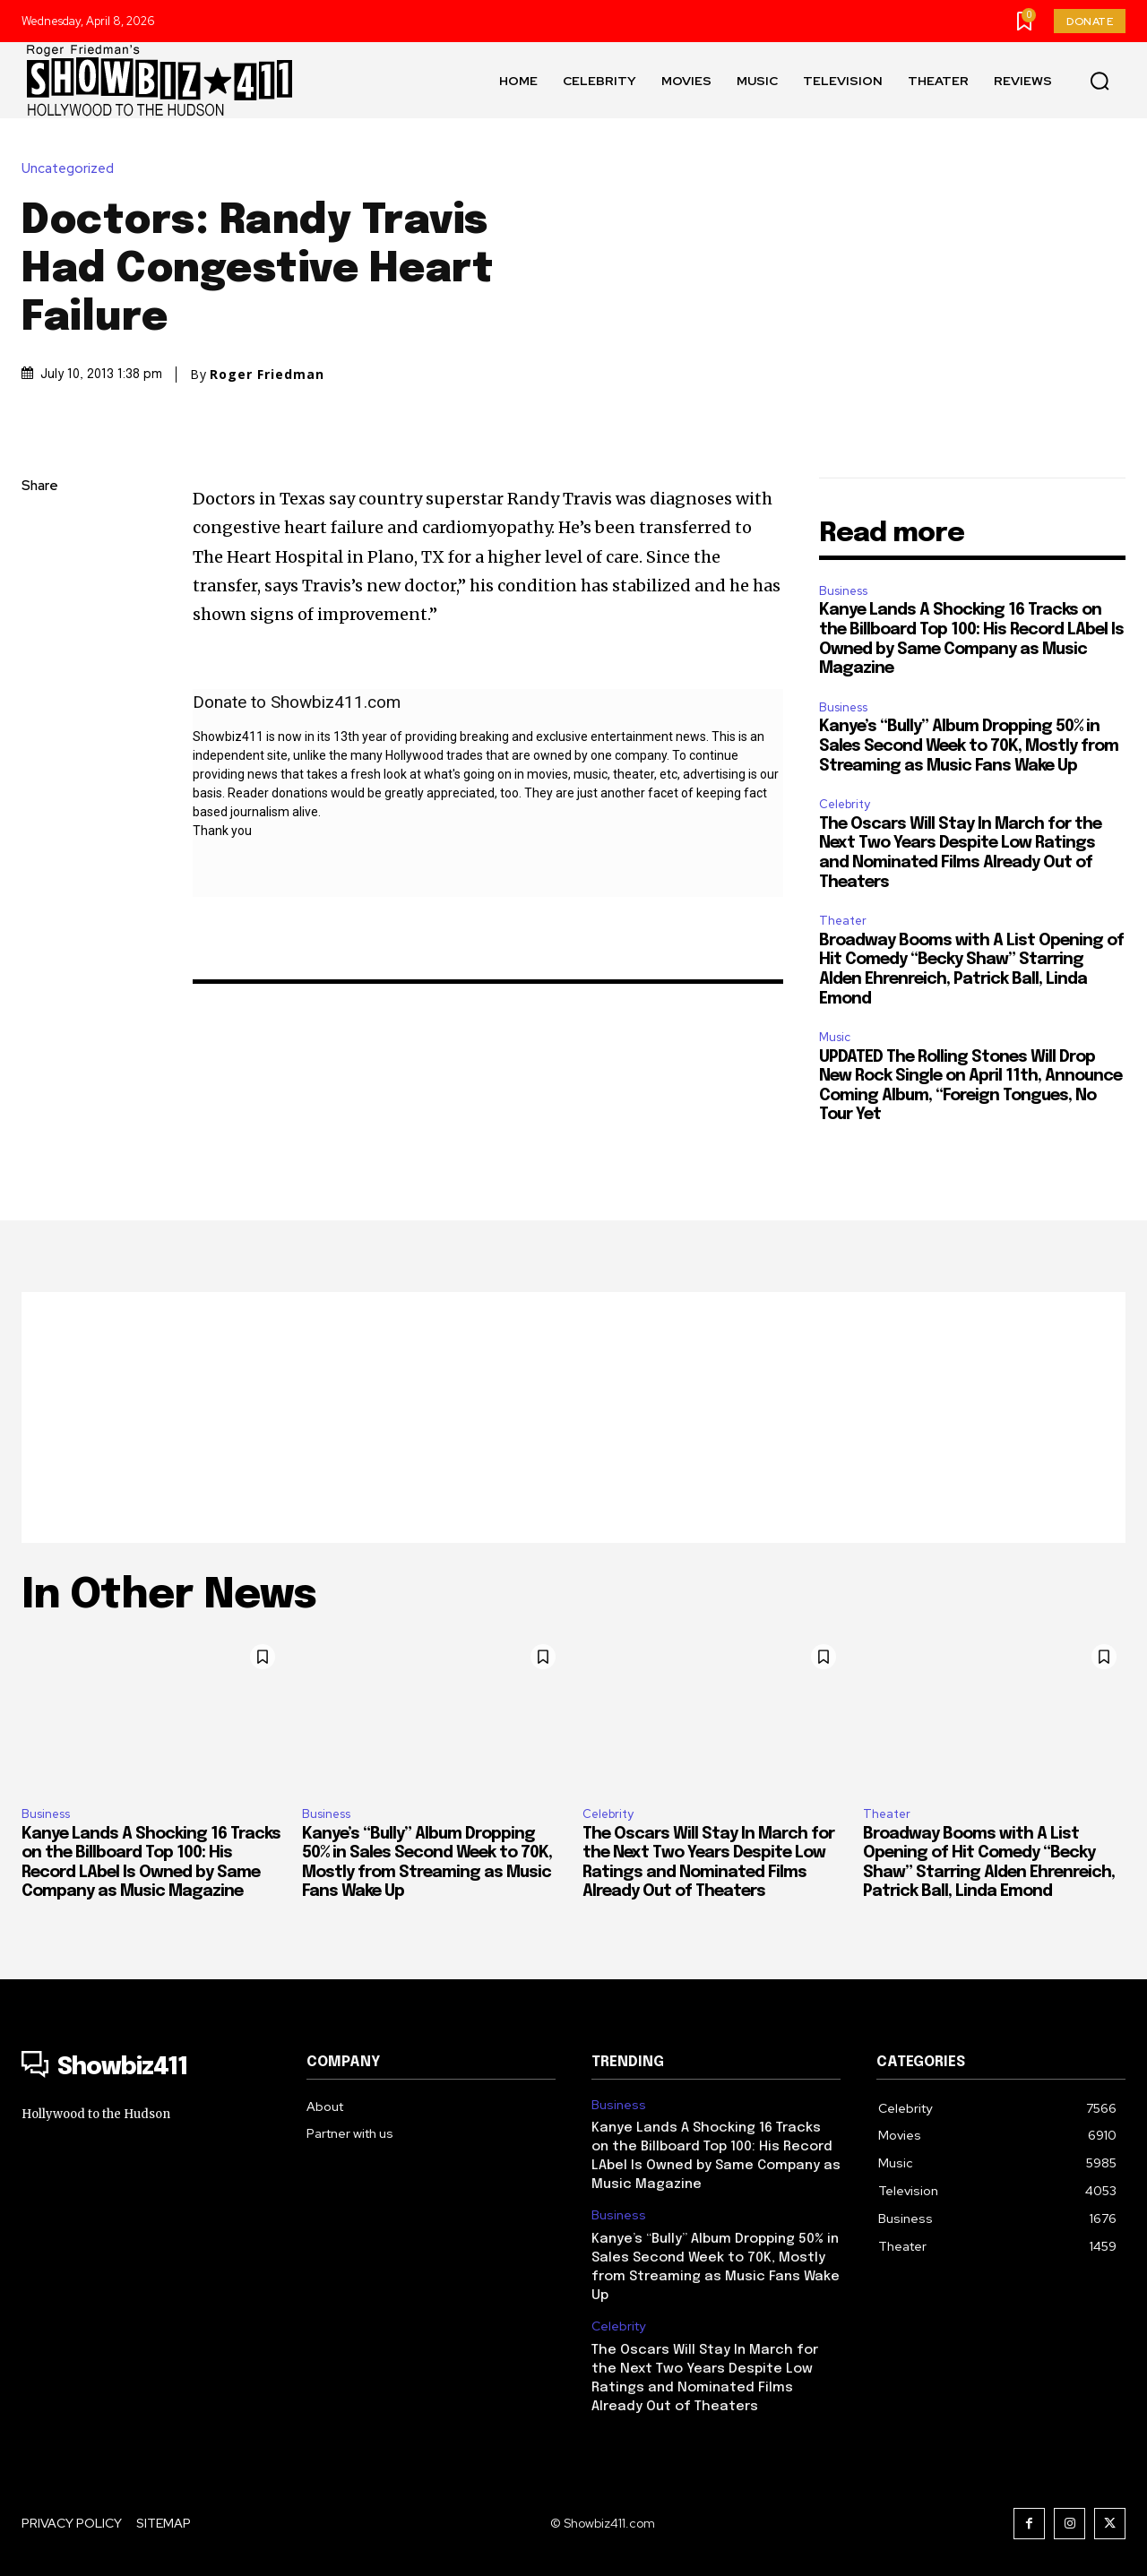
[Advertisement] (573, 1417)
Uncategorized (72, 169)
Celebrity (844, 804)
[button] (1099, 81)
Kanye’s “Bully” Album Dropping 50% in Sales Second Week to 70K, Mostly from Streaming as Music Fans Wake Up (968, 746)
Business (843, 591)
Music (834, 1037)
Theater (843, 920)
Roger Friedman (267, 374)
